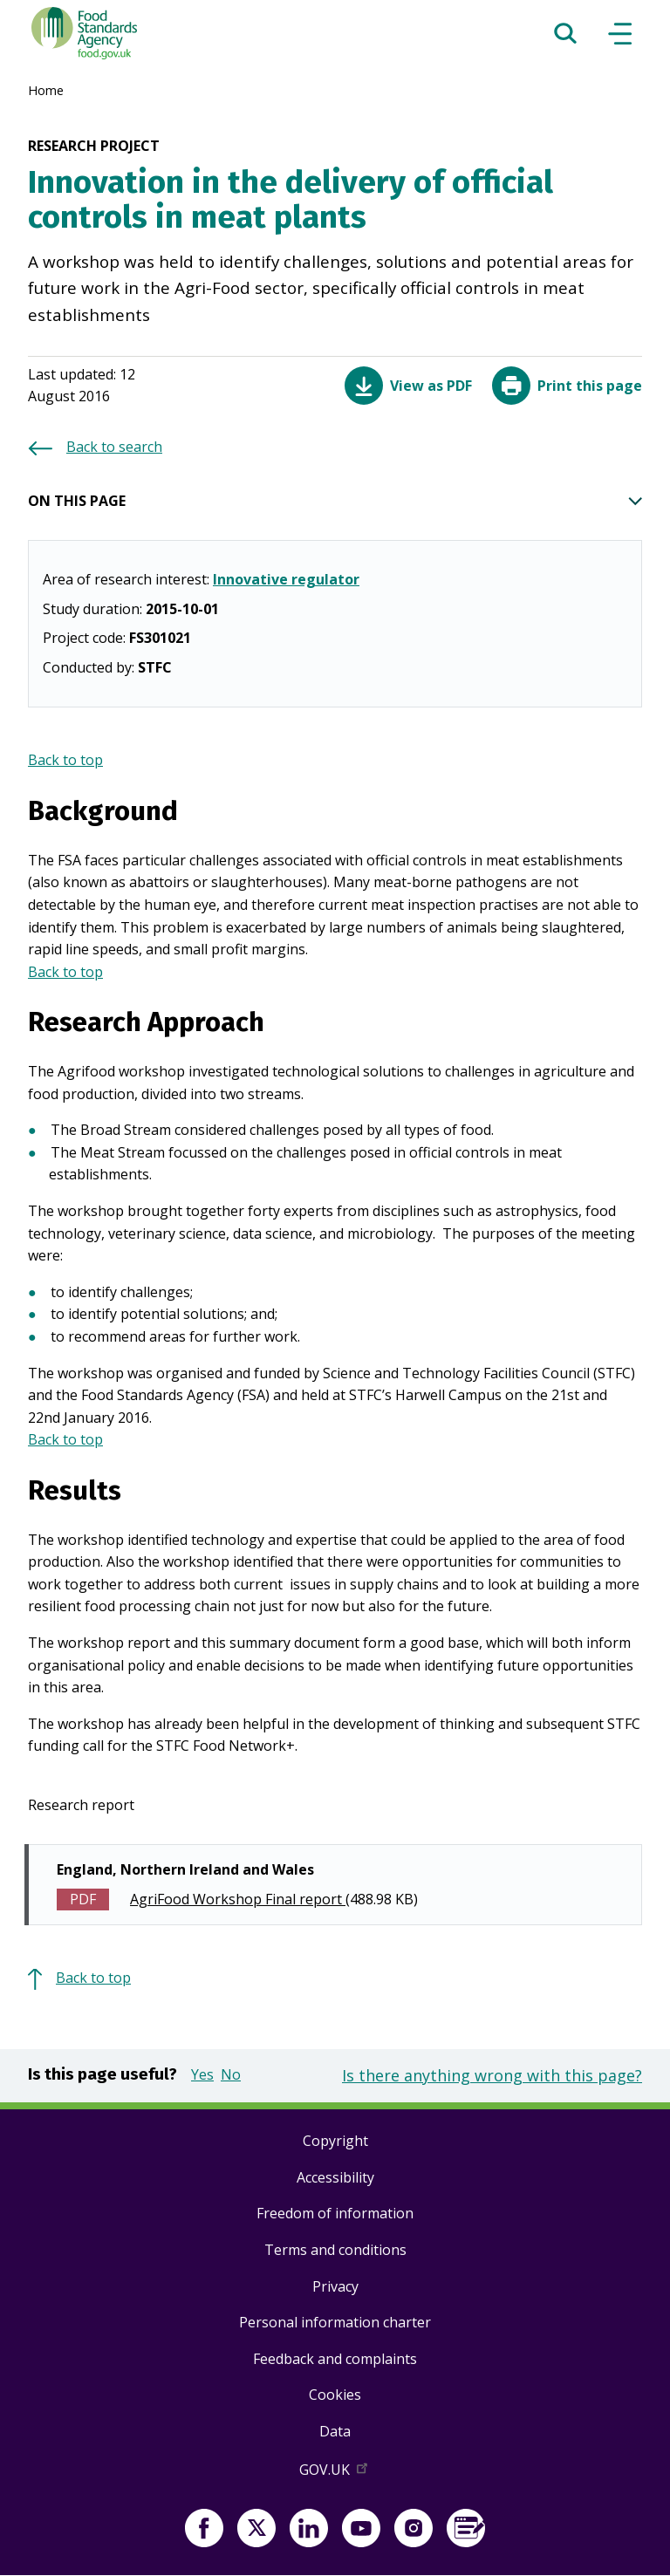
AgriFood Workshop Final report (237, 1899)
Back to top (65, 759)
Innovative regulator (286, 579)
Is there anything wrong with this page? (492, 2075)
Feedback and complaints (335, 2358)
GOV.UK (335, 2473)
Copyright (335, 2140)
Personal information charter (335, 2322)
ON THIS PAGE (335, 501)
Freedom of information (335, 2213)
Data (335, 2431)
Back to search (114, 446)
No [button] (231, 2074)
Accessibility (335, 2177)
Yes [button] (202, 2074)
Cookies (335, 2394)
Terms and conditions (335, 2249)
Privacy (335, 2286)
